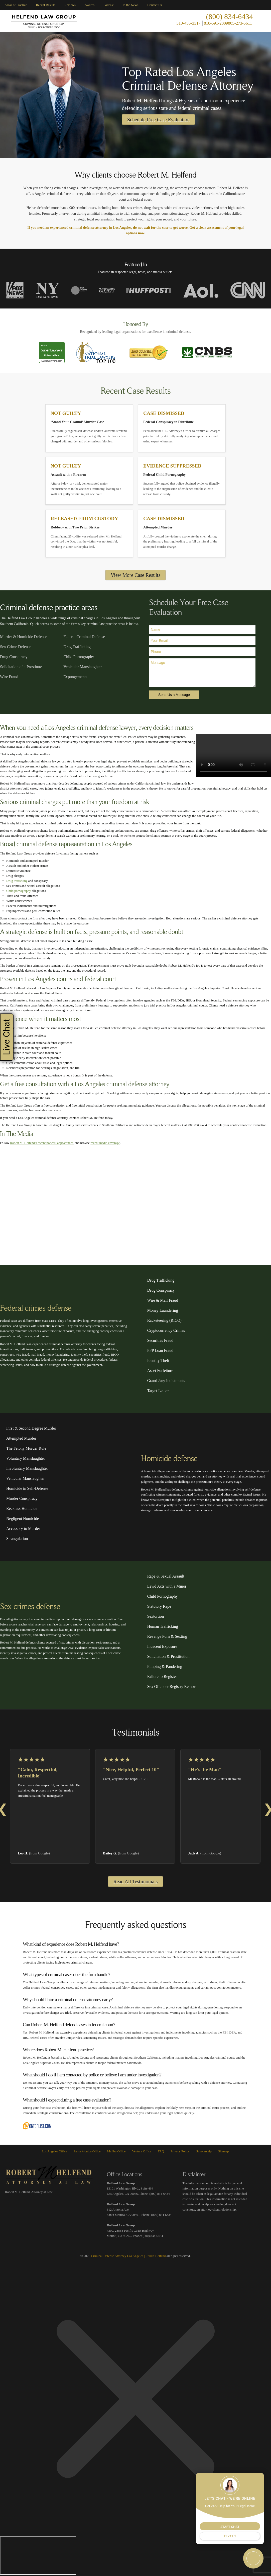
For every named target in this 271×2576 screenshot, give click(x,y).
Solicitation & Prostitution (168, 1656)
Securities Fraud (160, 1340)
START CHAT (229, 2527)
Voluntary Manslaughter (25, 1458)
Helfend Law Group (121, 2183)
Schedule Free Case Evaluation (158, 119)
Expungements (75, 677)
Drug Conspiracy (14, 657)
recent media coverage (105, 1143)
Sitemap (223, 2151)
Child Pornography (78, 657)
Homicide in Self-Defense (27, 1488)
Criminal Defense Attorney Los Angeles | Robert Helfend (128, 2256)
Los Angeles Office (54, 2151)
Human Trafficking (162, 1626)
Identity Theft (158, 1360)
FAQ (161, 2151)
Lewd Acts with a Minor (166, 1586)
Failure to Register (162, 1676)
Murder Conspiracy (22, 1498)
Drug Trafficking (77, 647)
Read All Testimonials (135, 1881)
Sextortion (155, 1616)
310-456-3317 (189, 23)
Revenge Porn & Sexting (167, 1636)
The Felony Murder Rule (26, 1448)
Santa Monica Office (87, 2151)
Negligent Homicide (22, 1518)
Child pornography (18, 891)
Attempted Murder (21, 1438)
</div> (38, 2555)
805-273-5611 (240, 23)
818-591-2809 (216, 23)
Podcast (108, 5)
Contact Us (154, 5)
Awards (89, 5)
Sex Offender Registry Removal (173, 1686)
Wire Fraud (9, 677)
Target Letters (158, 1390)
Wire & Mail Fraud (162, 1300)
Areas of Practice (16, 5)
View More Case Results (135, 575)
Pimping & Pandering (164, 1666)
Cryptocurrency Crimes (166, 1330)
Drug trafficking (17, 881)
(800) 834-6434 (229, 16)
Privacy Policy (180, 2151)
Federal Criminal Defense (84, 637)
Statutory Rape (159, 1606)
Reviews (70, 5)
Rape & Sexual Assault (165, 1576)
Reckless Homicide (21, 1508)
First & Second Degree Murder (31, 1428)
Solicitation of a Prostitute (21, 667)
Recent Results (46, 5)
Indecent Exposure (162, 1646)
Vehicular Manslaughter (82, 667)
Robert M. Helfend (17, 2192)
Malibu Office (116, 2151)
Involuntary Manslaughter (27, 1468)
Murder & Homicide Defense (23, 637)
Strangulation (17, 1538)
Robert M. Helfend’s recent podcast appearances (41, 1143)
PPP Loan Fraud (160, 1350)
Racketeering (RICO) (164, 1320)
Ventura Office (141, 2151)
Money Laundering (162, 1310)
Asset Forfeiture (160, 1370)
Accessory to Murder (23, 1528)
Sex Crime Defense (15, 647)
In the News (131, 5)
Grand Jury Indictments (166, 1380)
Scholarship (203, 2151)
